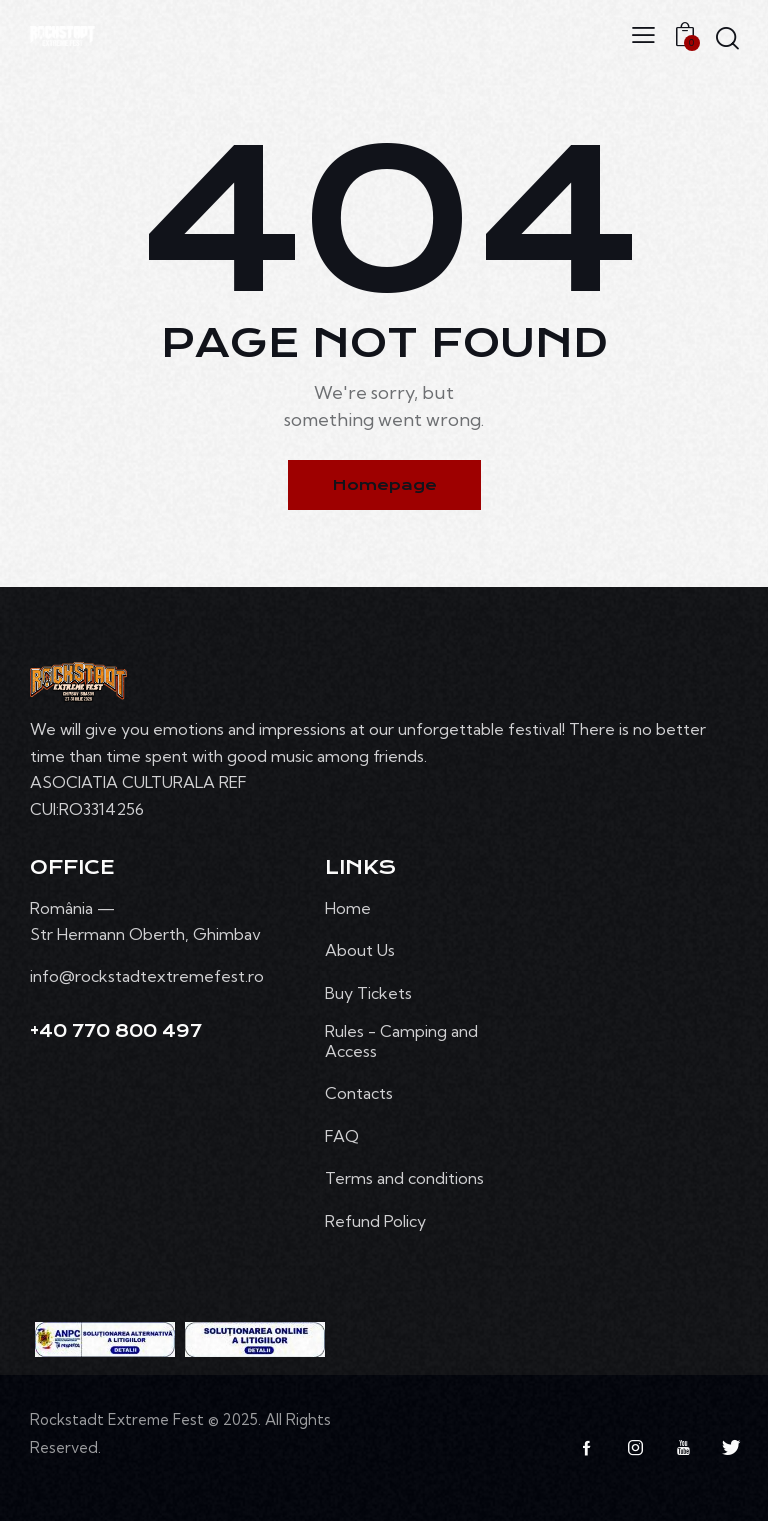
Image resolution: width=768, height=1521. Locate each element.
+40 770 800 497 (116, 1031)
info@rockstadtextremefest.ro (147, 976)
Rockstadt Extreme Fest (117, 1419)
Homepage (384, 485)
